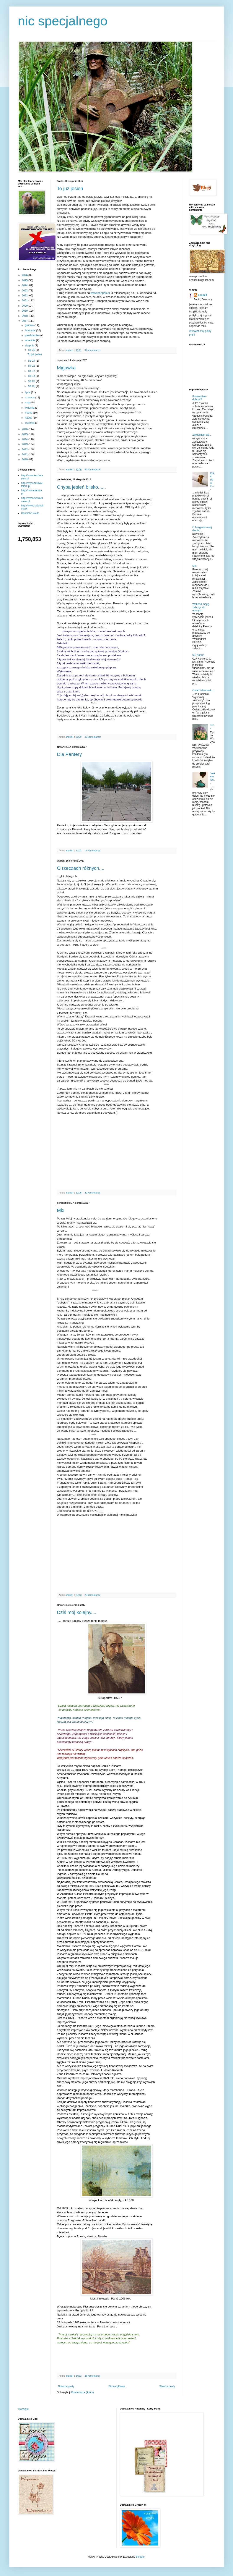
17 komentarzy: (93, 850)
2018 (25, 315)
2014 (25, 439)
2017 (25, 320)
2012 (25, 449)
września (30, 340)
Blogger (140, 2556)
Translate (23, 2409)
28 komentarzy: (93, 1595)
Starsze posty (167, 2386)
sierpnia (30, 345)
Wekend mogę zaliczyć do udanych (200, 607)
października (32, 335)
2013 (25, 444)
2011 (25, 454)
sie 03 (32, 386)
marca (29, 412)
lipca (28, 392)
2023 (25, 290)
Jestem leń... (212, 778)
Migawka (66, 367)
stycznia (30, 422)
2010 (25, 459)
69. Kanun (198, 655)
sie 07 (32, 381)
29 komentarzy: (93, 1192)
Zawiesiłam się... (202, 434)
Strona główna (116, 2386)
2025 (25, 280)
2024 (25, 285)
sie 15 (32, 375)
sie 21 (32, 365)
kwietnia (30, 407)
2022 (25, 295)
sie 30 (32, 349)
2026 (25, 275)
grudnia (29, 325)
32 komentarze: (93, 350)
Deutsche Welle (30, 513)
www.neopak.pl (100, 292)
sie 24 (32, 360)
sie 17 (32, 370)
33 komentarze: (93, 737)
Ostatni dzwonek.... (203, 690)
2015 (25, 434)
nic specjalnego (63, 21)
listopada (30, 330)
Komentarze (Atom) (82, 2392)
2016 (25, 429)
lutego (29, 417)
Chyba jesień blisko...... (81, 487)
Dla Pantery (69, 754)
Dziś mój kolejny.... (76, 1612)
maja (28, 402)
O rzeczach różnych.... (80, 868)
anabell (202, 295)
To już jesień (70, 188)
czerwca (30, 397)
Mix (60, 1210)
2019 (25, 310)
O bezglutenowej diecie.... (202, 529)
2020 (25, 305)
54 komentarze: (93, 469)
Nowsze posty (66, 2386)
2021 (25, 300)
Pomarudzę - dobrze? (199, 398)
